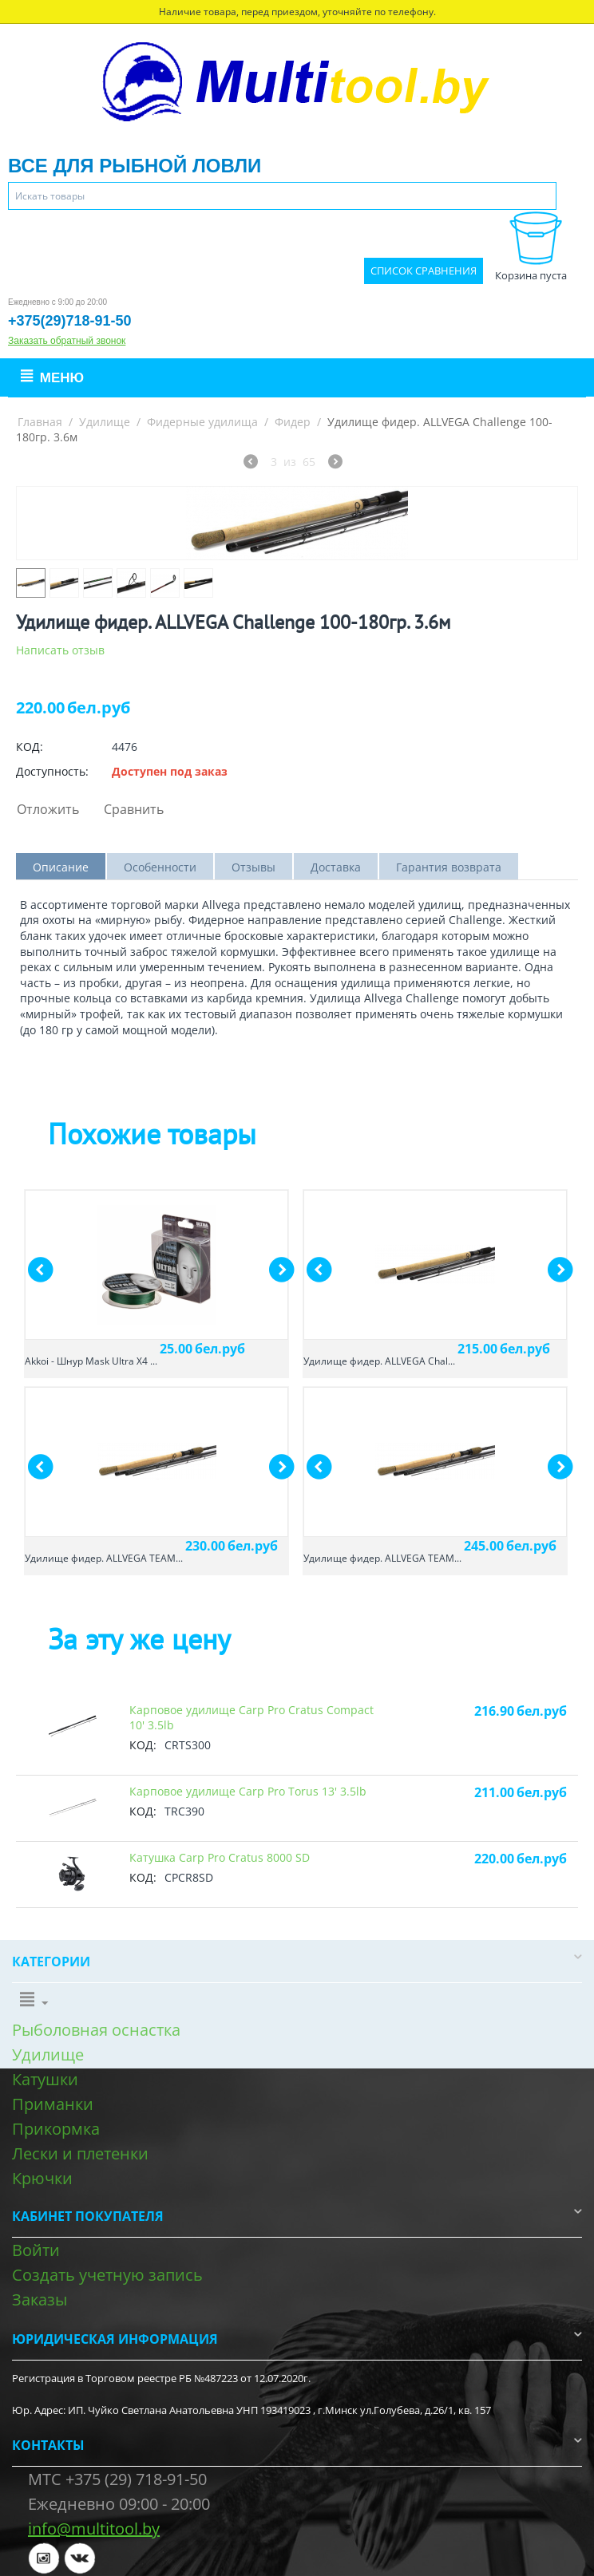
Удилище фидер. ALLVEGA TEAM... (104, 1558)
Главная (40, 421)
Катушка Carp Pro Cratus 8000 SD (219, 1857)
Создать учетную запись (107, 2275)
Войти (36, 2250)
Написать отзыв (60, 650)
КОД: (29, 746)
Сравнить (134, 809)
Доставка (336, 867)
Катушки (45, 2079)
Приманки (52, 2104)
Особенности (160, 867)
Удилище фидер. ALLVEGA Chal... (379, 1361)
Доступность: (52, 771)
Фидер (293, 421)
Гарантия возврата (448, 867)
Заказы (39, 2299)
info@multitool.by (94, 2528)
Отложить (48, 809)
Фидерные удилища (202, 421)
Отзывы (253, 867)
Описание (61, 867)
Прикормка (56, 2128)
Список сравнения (423, 270)
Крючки (42, 2178)
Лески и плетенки (80, 2153)
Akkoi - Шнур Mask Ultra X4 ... (91, 1361)
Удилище (104, 421)
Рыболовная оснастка (96, 2030)
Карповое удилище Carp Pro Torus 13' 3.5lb (247, 1791)
